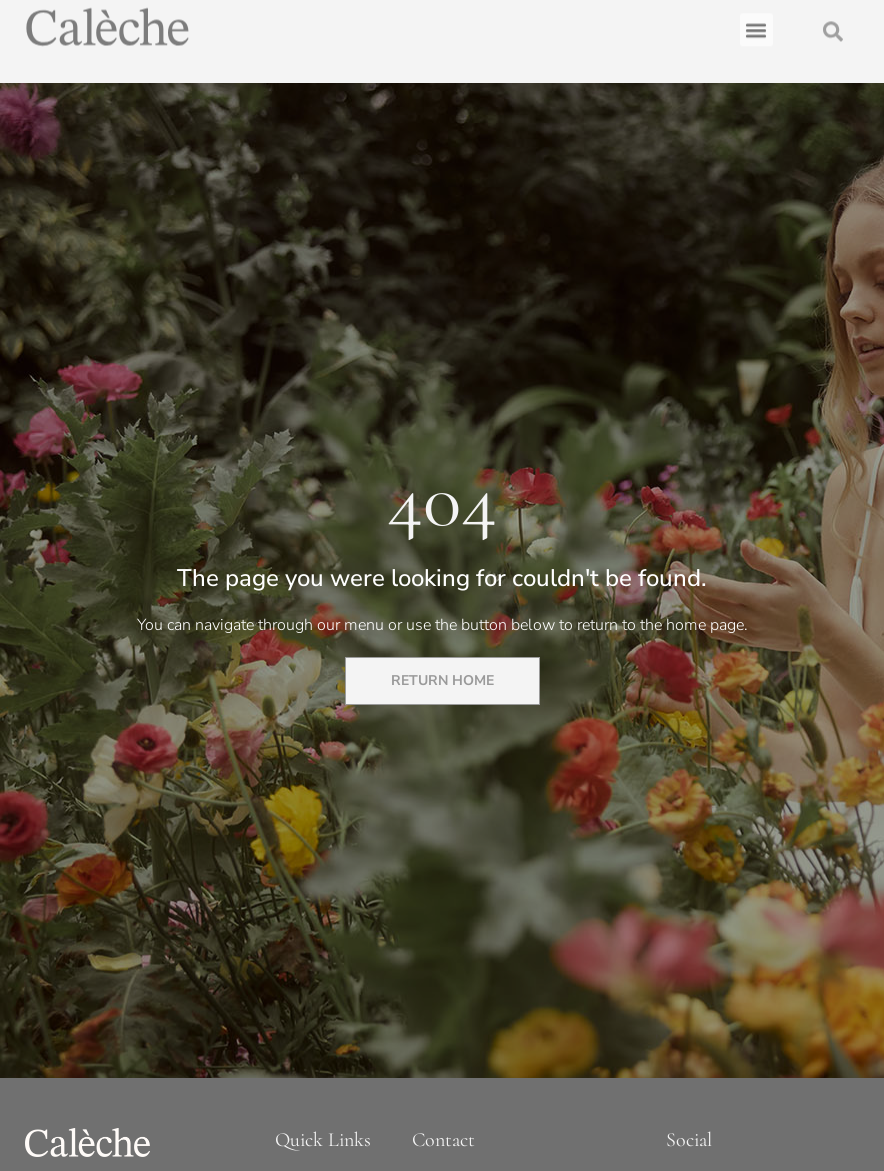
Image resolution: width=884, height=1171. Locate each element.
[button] (756, 25)
